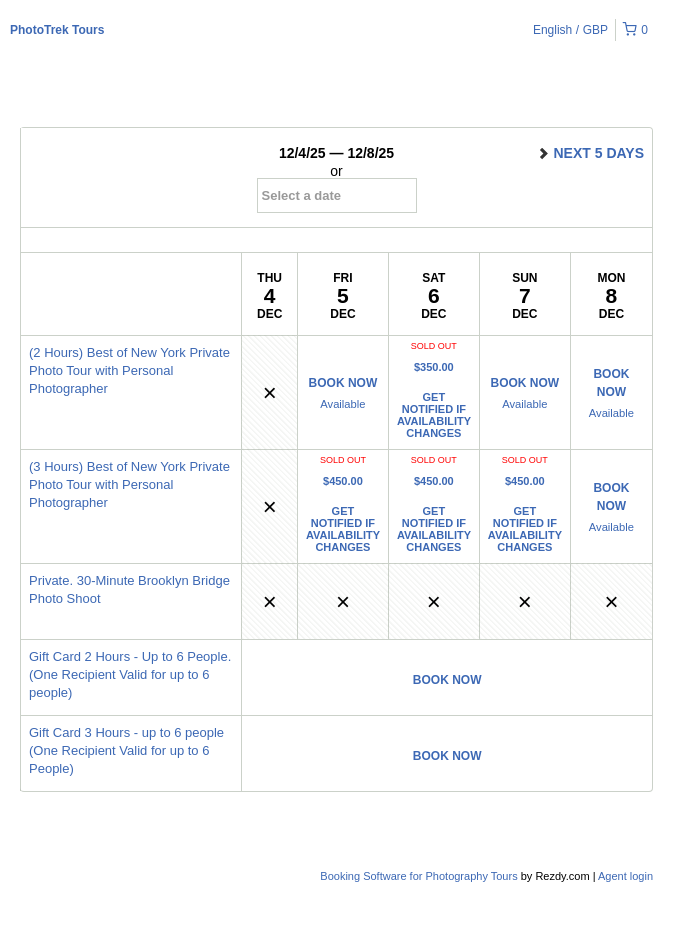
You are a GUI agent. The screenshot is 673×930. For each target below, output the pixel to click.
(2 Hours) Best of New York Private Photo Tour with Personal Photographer (129, 370)
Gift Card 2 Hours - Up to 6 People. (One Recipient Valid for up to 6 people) (130, 674)
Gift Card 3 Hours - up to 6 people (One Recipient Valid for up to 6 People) (126, 750)
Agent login (625, 876)
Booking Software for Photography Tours (420, 876)
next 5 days (590, 153)
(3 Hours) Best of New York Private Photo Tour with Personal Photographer (129, 484)
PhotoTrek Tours (57, 30)
